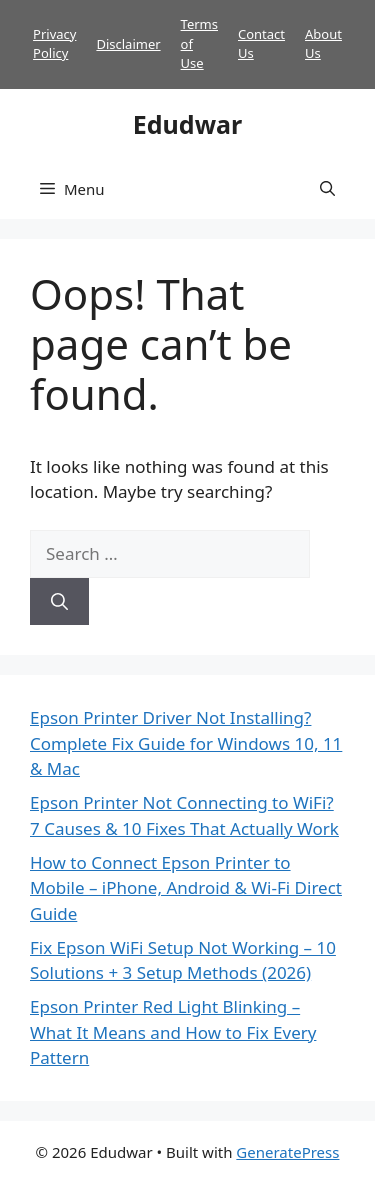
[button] (327, 189)
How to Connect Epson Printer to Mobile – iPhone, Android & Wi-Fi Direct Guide (186, 888)
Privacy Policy (54, 44)
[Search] (59, 602)
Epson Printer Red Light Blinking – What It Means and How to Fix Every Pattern (173, 1032)
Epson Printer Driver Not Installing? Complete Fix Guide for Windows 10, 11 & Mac (186, 743)
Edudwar (187, 124)
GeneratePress (287, 1152)
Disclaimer (128, 44)
